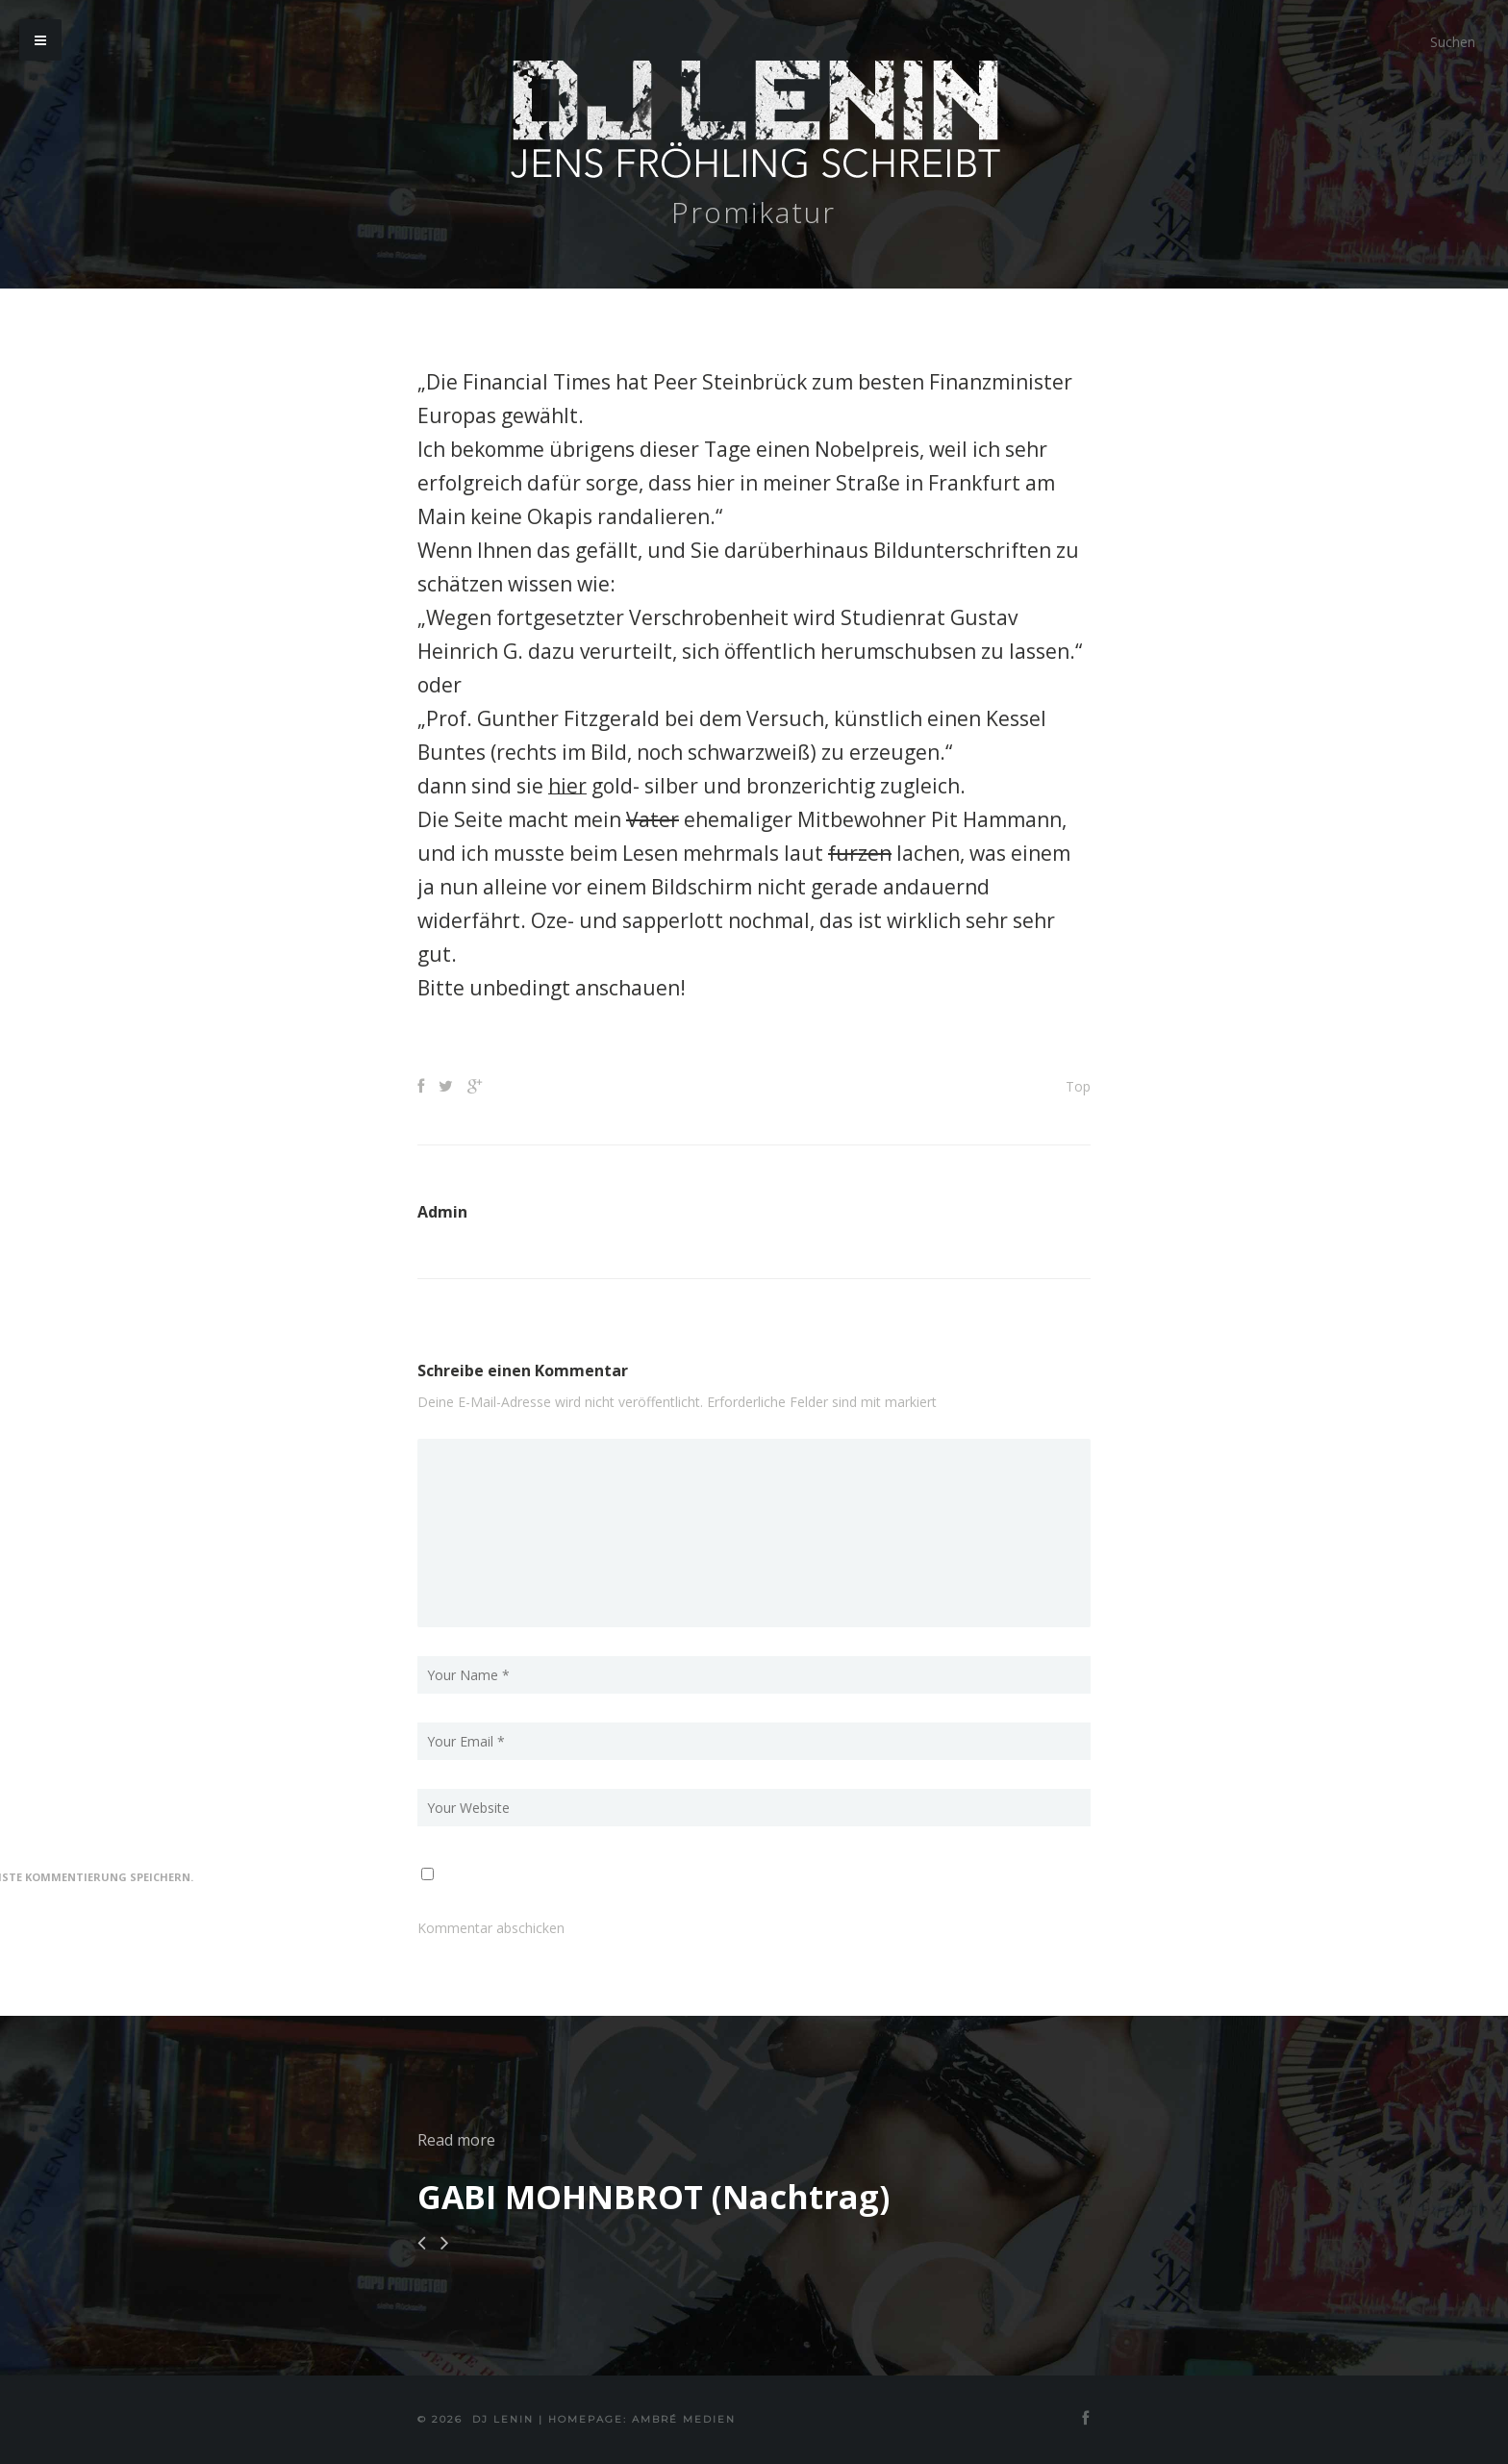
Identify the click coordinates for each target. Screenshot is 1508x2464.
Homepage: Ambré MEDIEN (642, 2419)
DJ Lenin (503, 2419)
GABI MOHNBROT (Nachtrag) (653, 2197)
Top (1078, 1086)
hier (567, 785)
